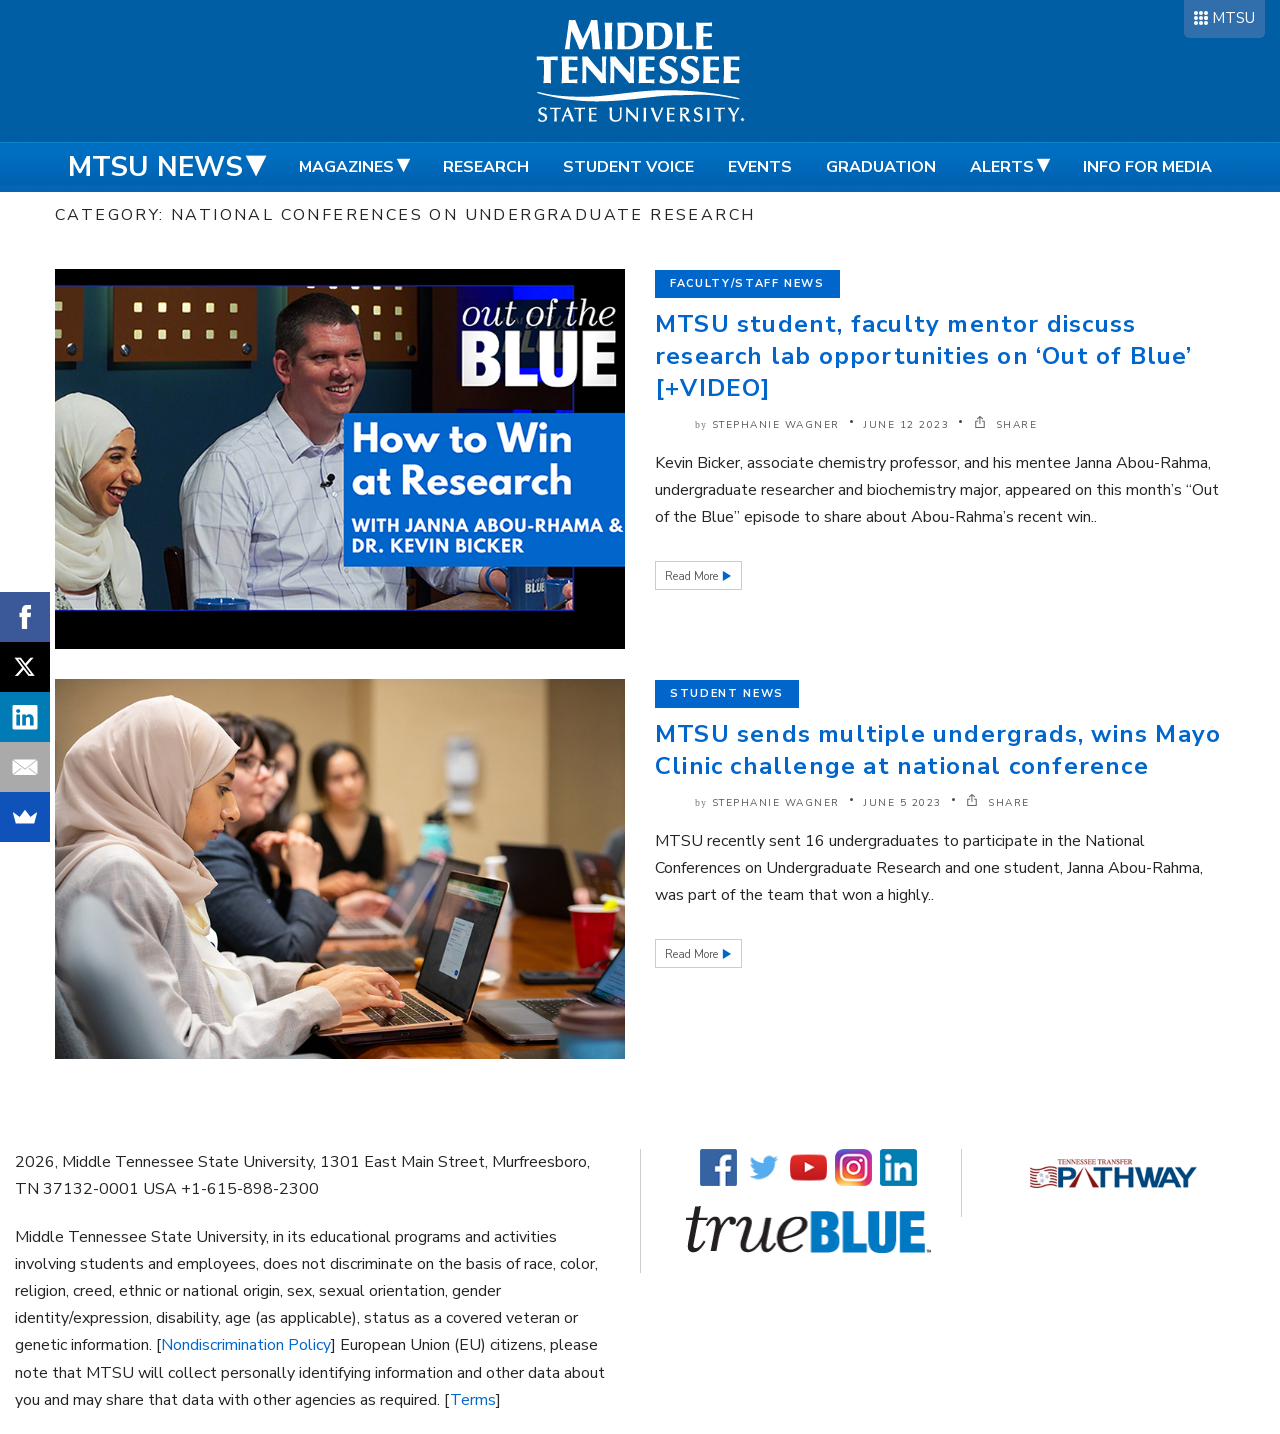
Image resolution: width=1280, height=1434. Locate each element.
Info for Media (1147, 167)
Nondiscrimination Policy (246, 1345)
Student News (727, 693)
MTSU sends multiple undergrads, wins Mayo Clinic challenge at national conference (938, 750)
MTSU (1233, 18)
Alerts (1002, 167)
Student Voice (628, 167)
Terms (473, 1400)
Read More (693, 576)
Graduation (881, 167)
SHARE (1006, 425)
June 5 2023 (903, 803)
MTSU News (155, 167)
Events (760, 167)
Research (486, 167)
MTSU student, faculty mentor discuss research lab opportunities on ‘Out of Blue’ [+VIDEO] (924, 356)
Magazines (346, 167)
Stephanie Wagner (776, 425)
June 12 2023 (906, 425)
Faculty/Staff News (747, 283)
